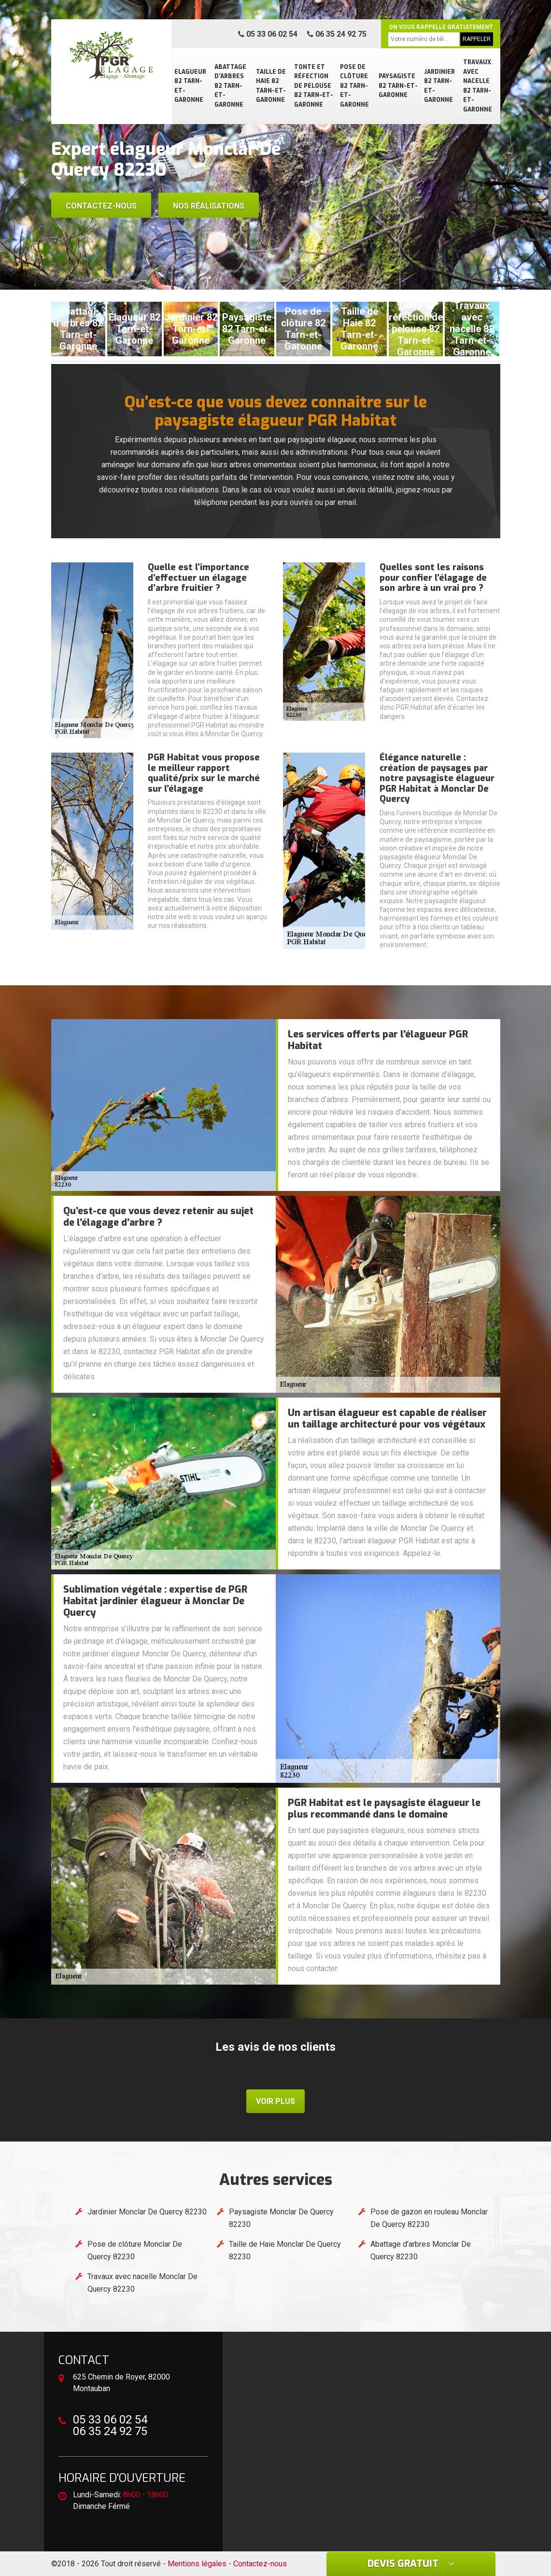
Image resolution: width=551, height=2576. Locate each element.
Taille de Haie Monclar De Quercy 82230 (285, 2250)
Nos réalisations (208, 205)
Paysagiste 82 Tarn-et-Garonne (398, 85)
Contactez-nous (101, 205)
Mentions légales (197, 2563)
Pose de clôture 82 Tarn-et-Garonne (354, 86)
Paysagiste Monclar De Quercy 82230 (281, 2218)
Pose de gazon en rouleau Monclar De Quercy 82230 (429, 2218)
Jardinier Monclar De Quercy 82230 (147, 2211)
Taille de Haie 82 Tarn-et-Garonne (271, 86)
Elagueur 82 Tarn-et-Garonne (190, 86)
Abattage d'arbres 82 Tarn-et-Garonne (230, 86)
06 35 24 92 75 (337, 34)
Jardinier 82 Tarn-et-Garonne (439, 86)
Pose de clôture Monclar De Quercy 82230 (134, 2250)
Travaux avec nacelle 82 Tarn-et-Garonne (477, 85)
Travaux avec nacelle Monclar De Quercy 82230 (142, 2283)
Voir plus (275, 2101)
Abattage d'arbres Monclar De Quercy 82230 (420, 2250)
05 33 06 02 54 (267, 34)
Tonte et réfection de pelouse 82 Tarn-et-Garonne (313, 86)
